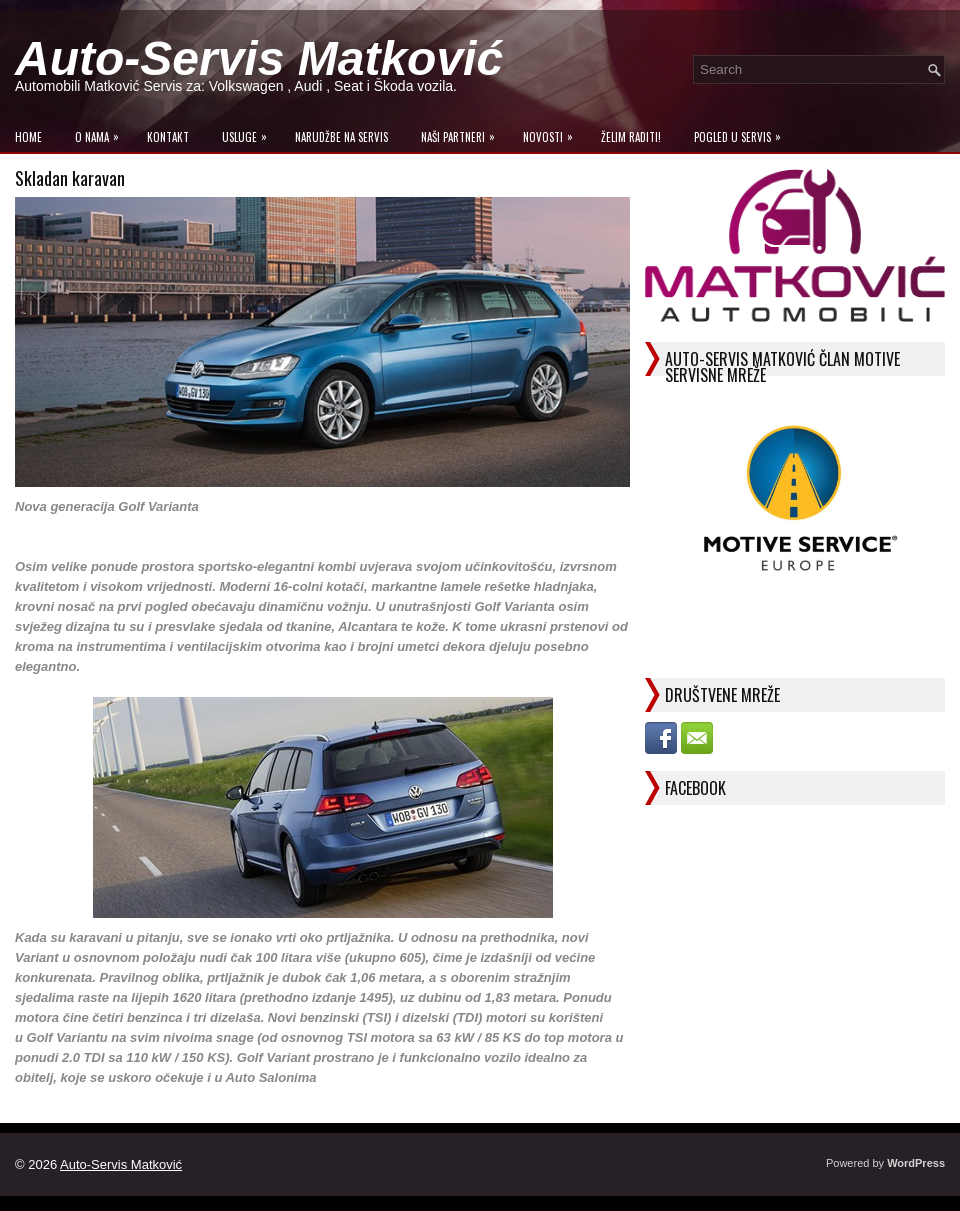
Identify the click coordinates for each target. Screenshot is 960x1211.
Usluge (249, 132)
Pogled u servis (742, 132)
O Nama (102, 132)
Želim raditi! (631, 137)
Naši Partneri (463, 132)
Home (28, 137)
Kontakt (168, 137)
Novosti (553, 132)
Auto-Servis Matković (259, 58)
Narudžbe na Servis (341, 137)
